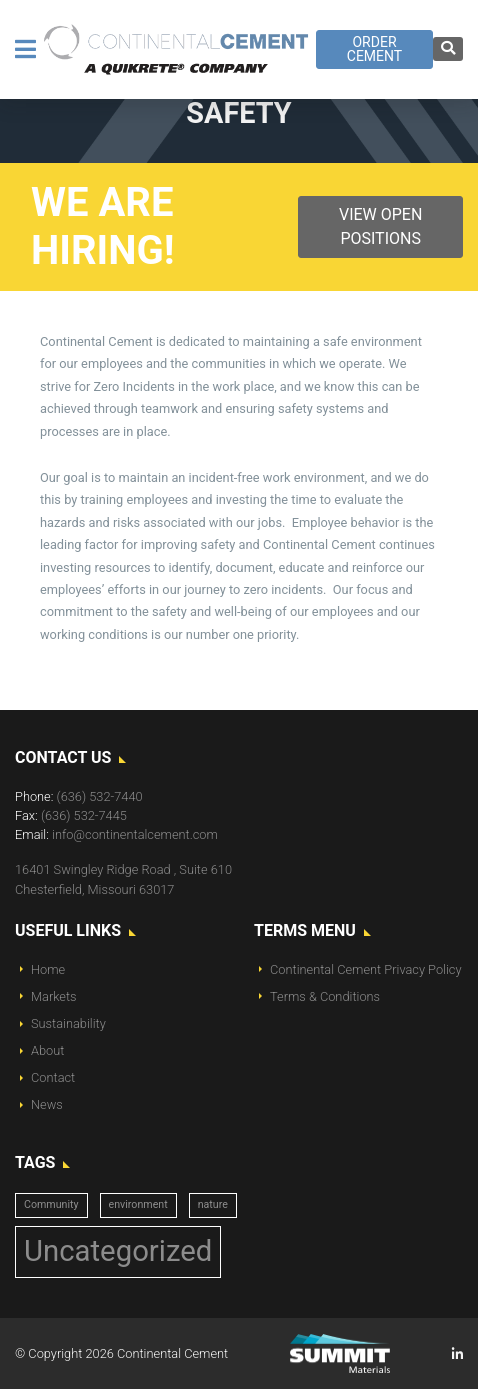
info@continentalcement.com (135, 834)
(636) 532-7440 (100, 796)
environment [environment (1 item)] (138, 1204)
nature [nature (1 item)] (213, 1204)
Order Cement (374, 49)
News (47, 1104)
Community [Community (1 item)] (51, 1204)
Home (48, 969)
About (47, 1050)
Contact (53, 1077)
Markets (54, 996)
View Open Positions (380, 226)
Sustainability (68, 1023)
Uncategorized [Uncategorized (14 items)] (118, 1251)
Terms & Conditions (325, 996)
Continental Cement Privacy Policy (366, 969)
